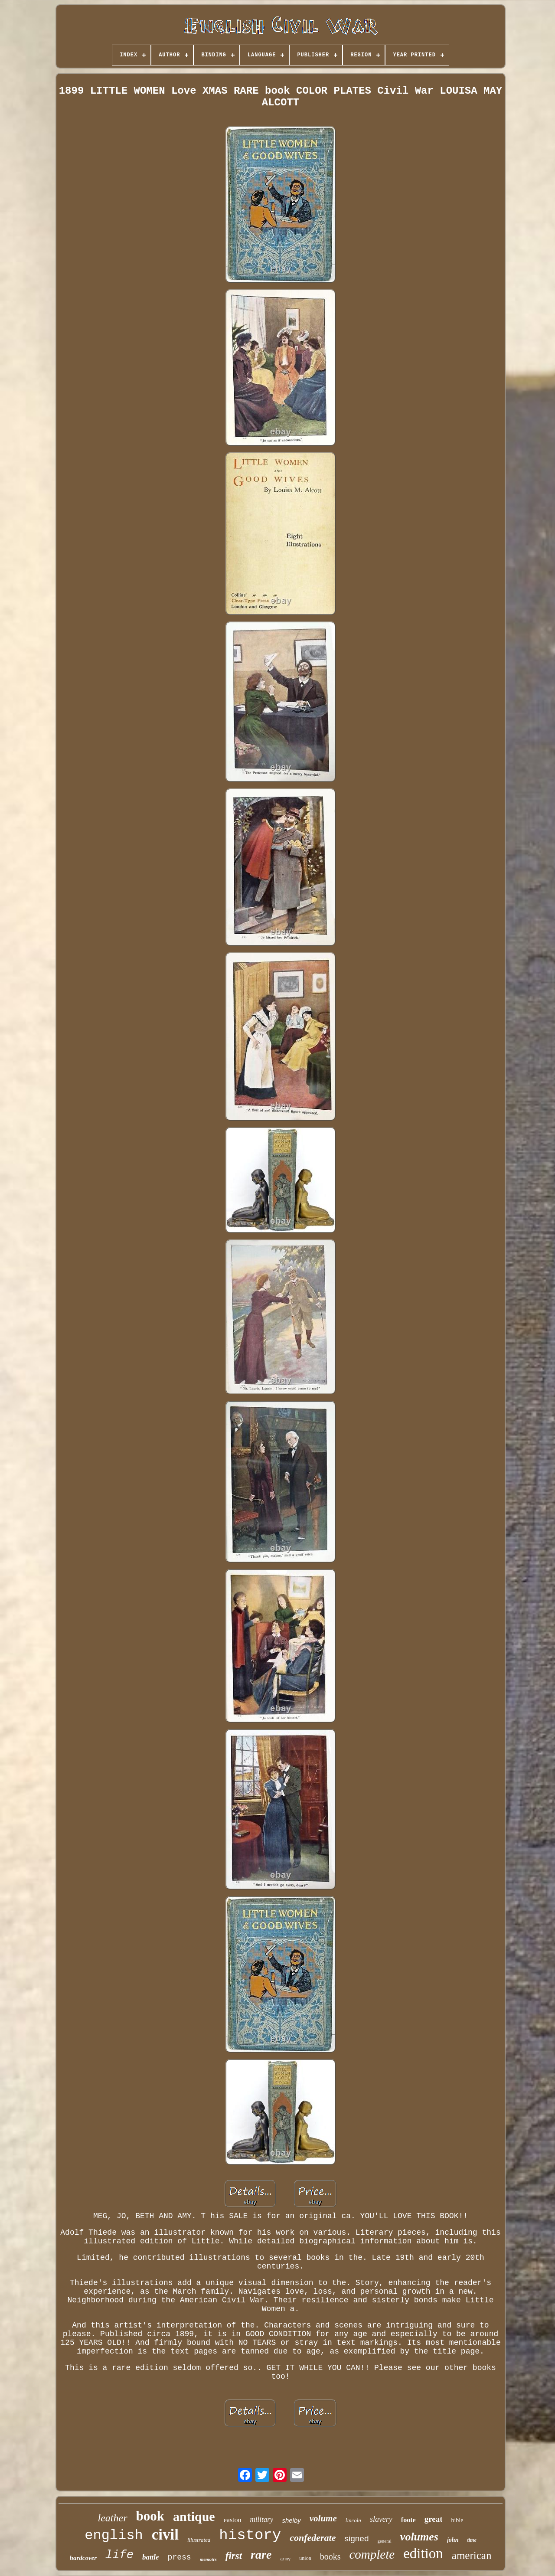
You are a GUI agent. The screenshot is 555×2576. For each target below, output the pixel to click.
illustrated (198, 2540)
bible (457, 2520)
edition (423, 2553)
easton (233, 2520)
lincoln (353, 2520)
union (305, 2558)
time (471, 2540)
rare (261, 2554)
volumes (419, 2536)
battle (150, 2557)
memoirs (208, 2559)
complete (372, 2554)
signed (356, 2538)
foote (408, 2520)
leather (112, 2518)
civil (165, 2534)
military (262, 2519)
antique (194, 2516)
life (119, 2555)
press (179, 2557)
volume (323, 2518)
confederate (313, 2537)
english (114, 2535)
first (233, 2555)
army (285, 2559)
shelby (291, 2520)
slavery (381, 2519)
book (150, 2516)
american (472, 2555)
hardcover (83, 2557)
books (330, 2556)
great (433, 2519)
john (452, 2540)
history (250, 2535)
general (384, 2540)
